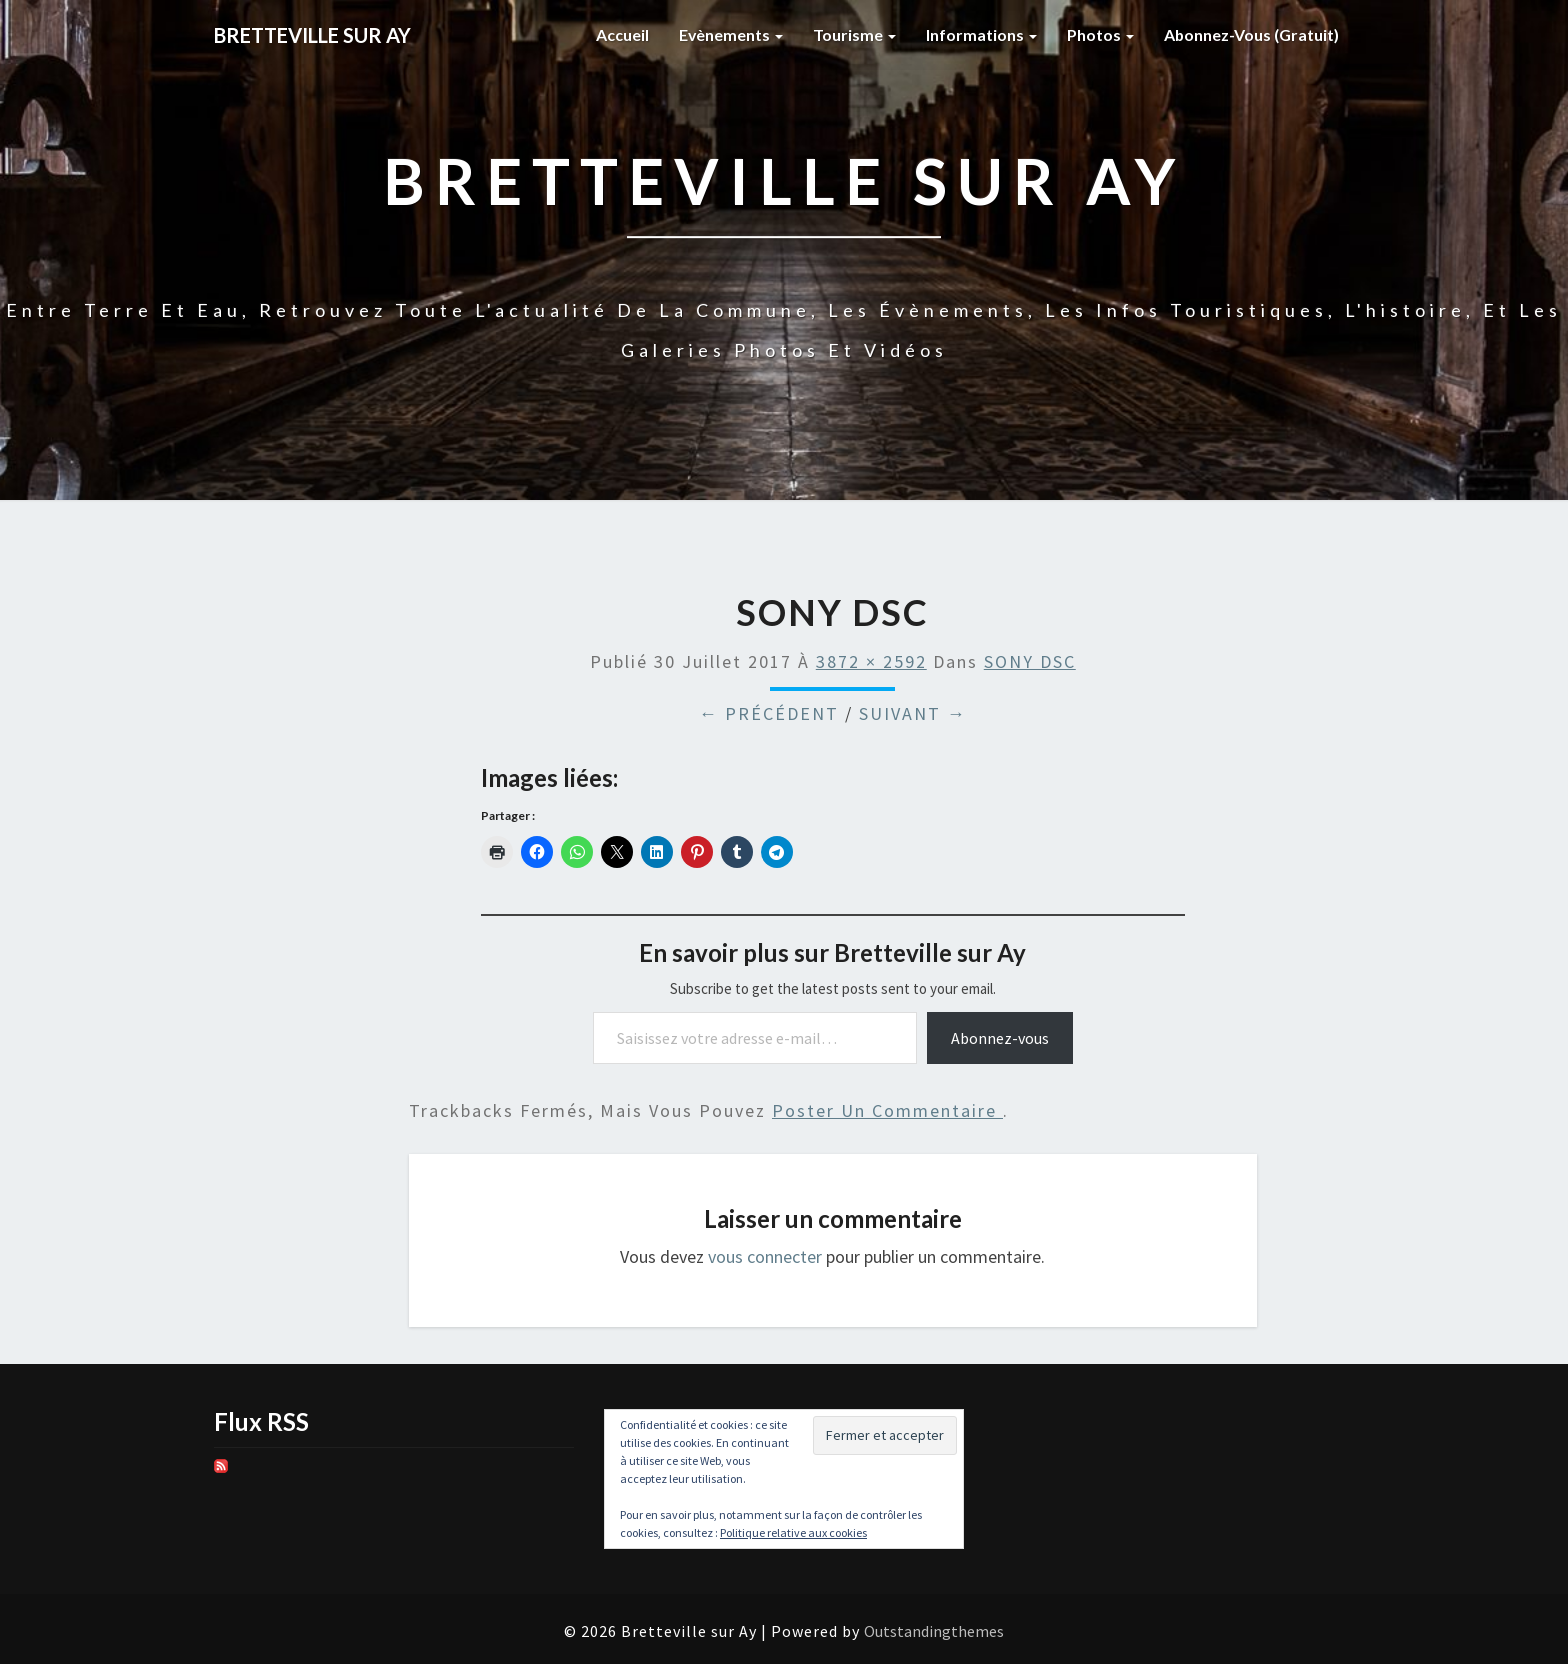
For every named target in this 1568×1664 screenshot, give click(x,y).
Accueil (620, 34)
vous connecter (765, 1256)
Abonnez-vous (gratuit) (1251, 34)
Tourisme (853, 34)
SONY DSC (1030, 661)
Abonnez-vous (1000, 1038)
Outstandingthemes (934, 1631)
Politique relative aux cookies (793, 1532)
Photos (1099, 34)
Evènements (729, 34)
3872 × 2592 (871, 661)
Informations (980, 34)
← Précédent (769, 713)
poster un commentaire (887, 1110)
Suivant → (913, 713)
